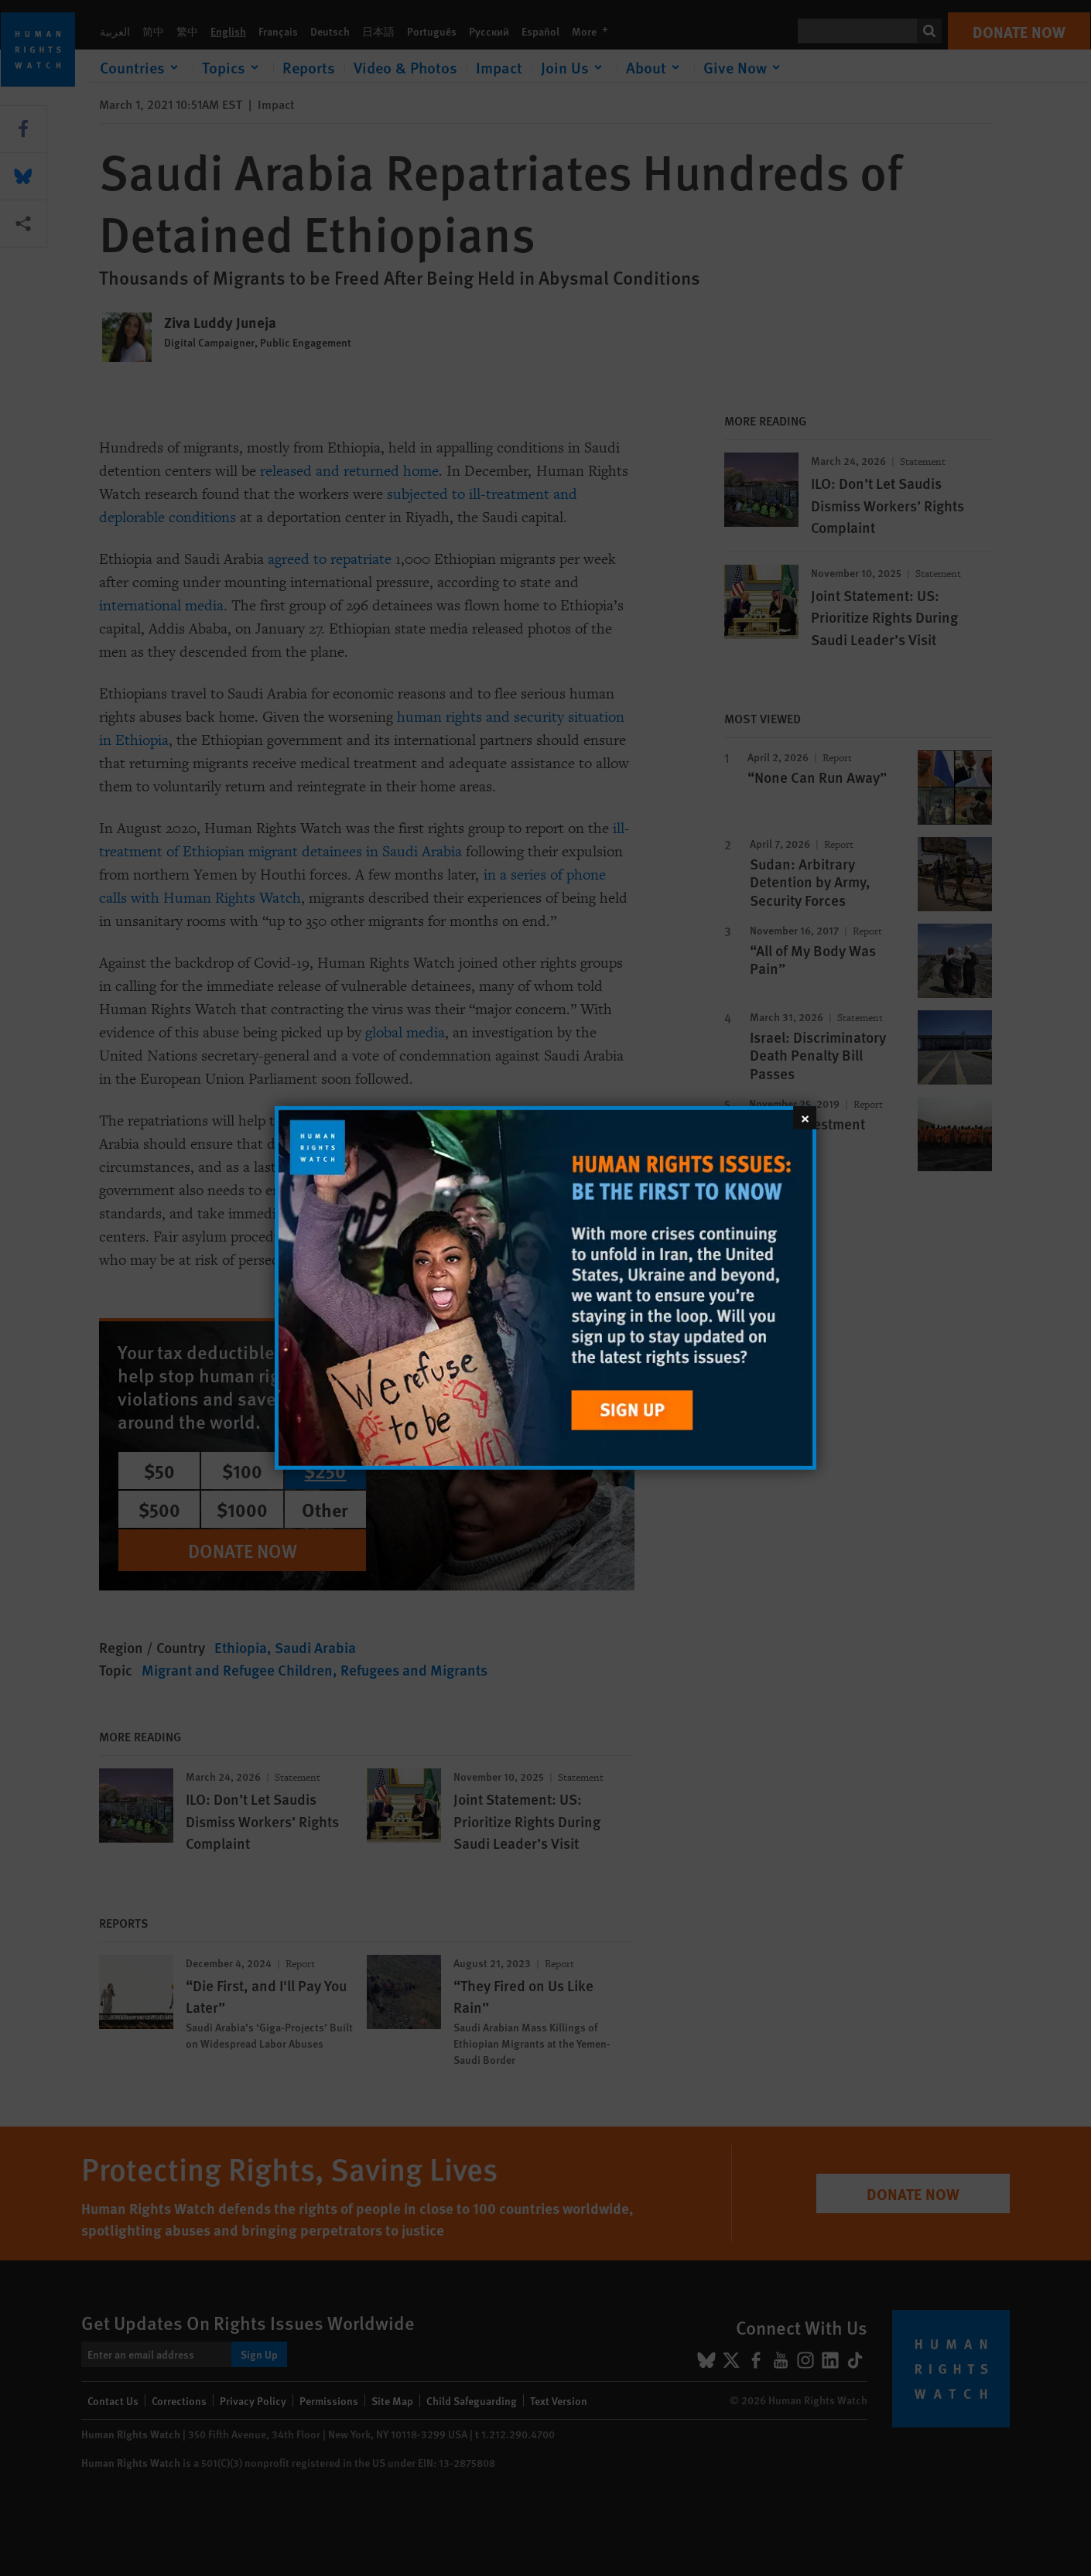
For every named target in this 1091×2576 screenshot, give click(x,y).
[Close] (804, 1117)
